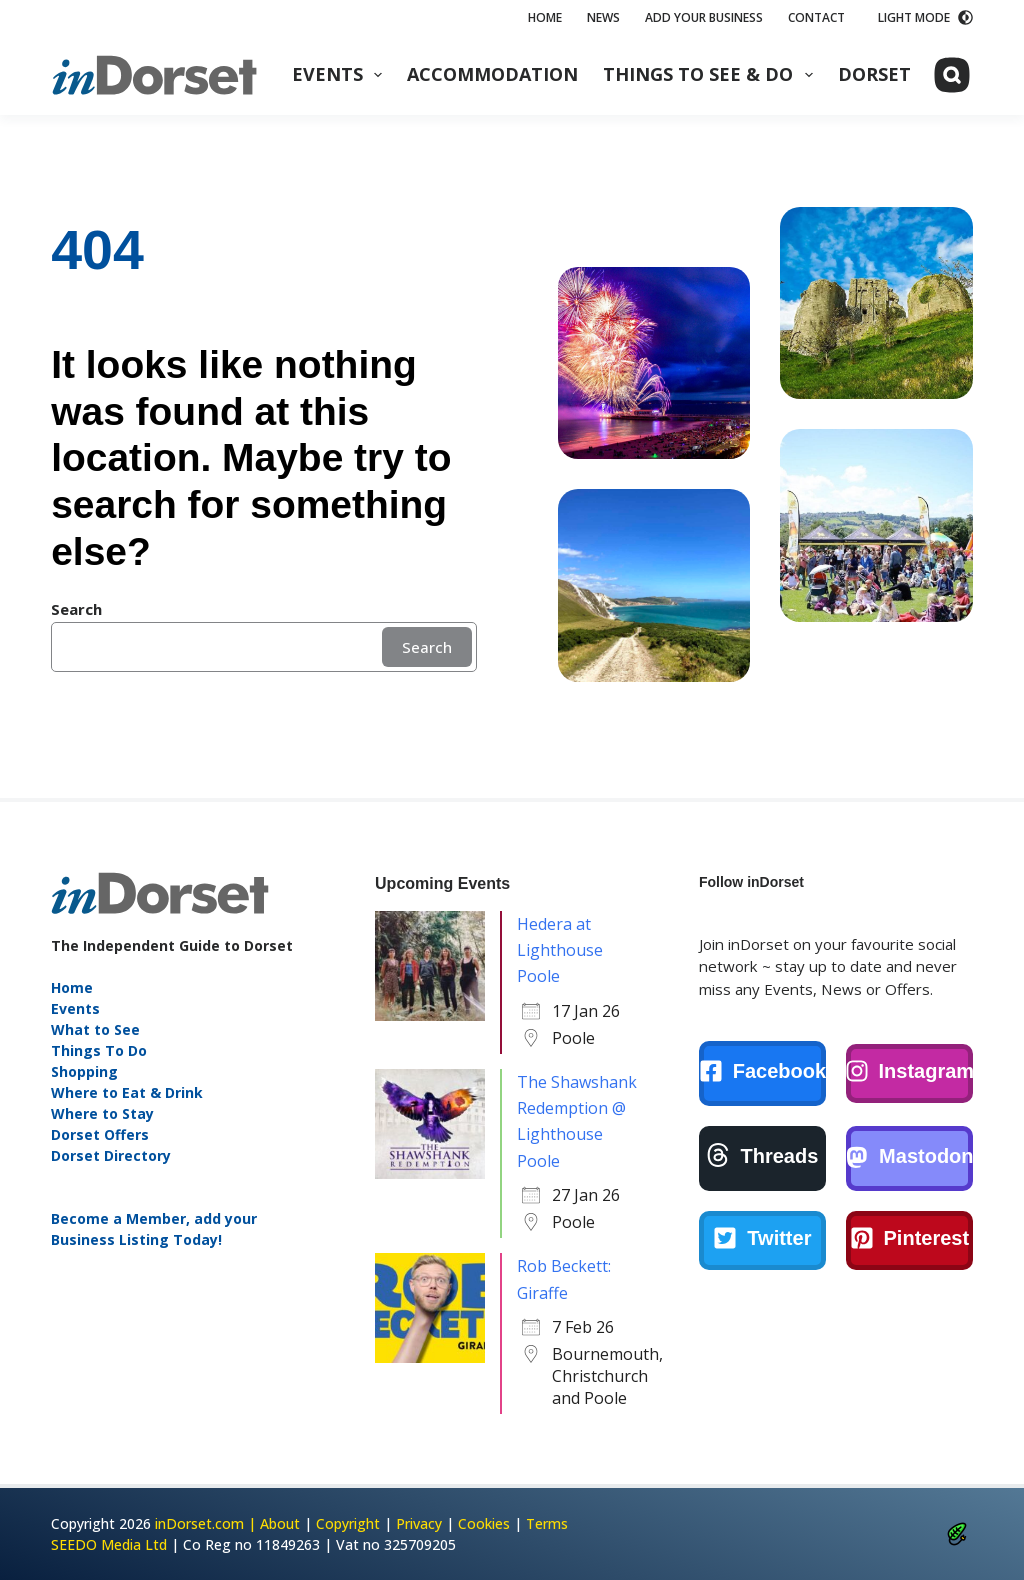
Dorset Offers (100, 1134)
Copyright (348, 1523)
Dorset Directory (111, 1155)
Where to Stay (102, 1113)
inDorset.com (199, 1523)
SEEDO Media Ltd (109, 1544)
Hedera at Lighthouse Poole (560, 950)
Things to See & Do (712, 74)
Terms (547, 1523)
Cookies (484, 1523)
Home (545, 17)
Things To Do (99, 1050)
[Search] (952, 75)
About (280, 1523)
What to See (95, 1029)
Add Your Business (704, 17)
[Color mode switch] (925, 18)
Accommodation (492, 74)
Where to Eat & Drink (127, 1092)
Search (427, 647)
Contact (816, 17)
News (603, 17)
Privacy (419, 1523)
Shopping (84, 1071)
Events (341, 74)
